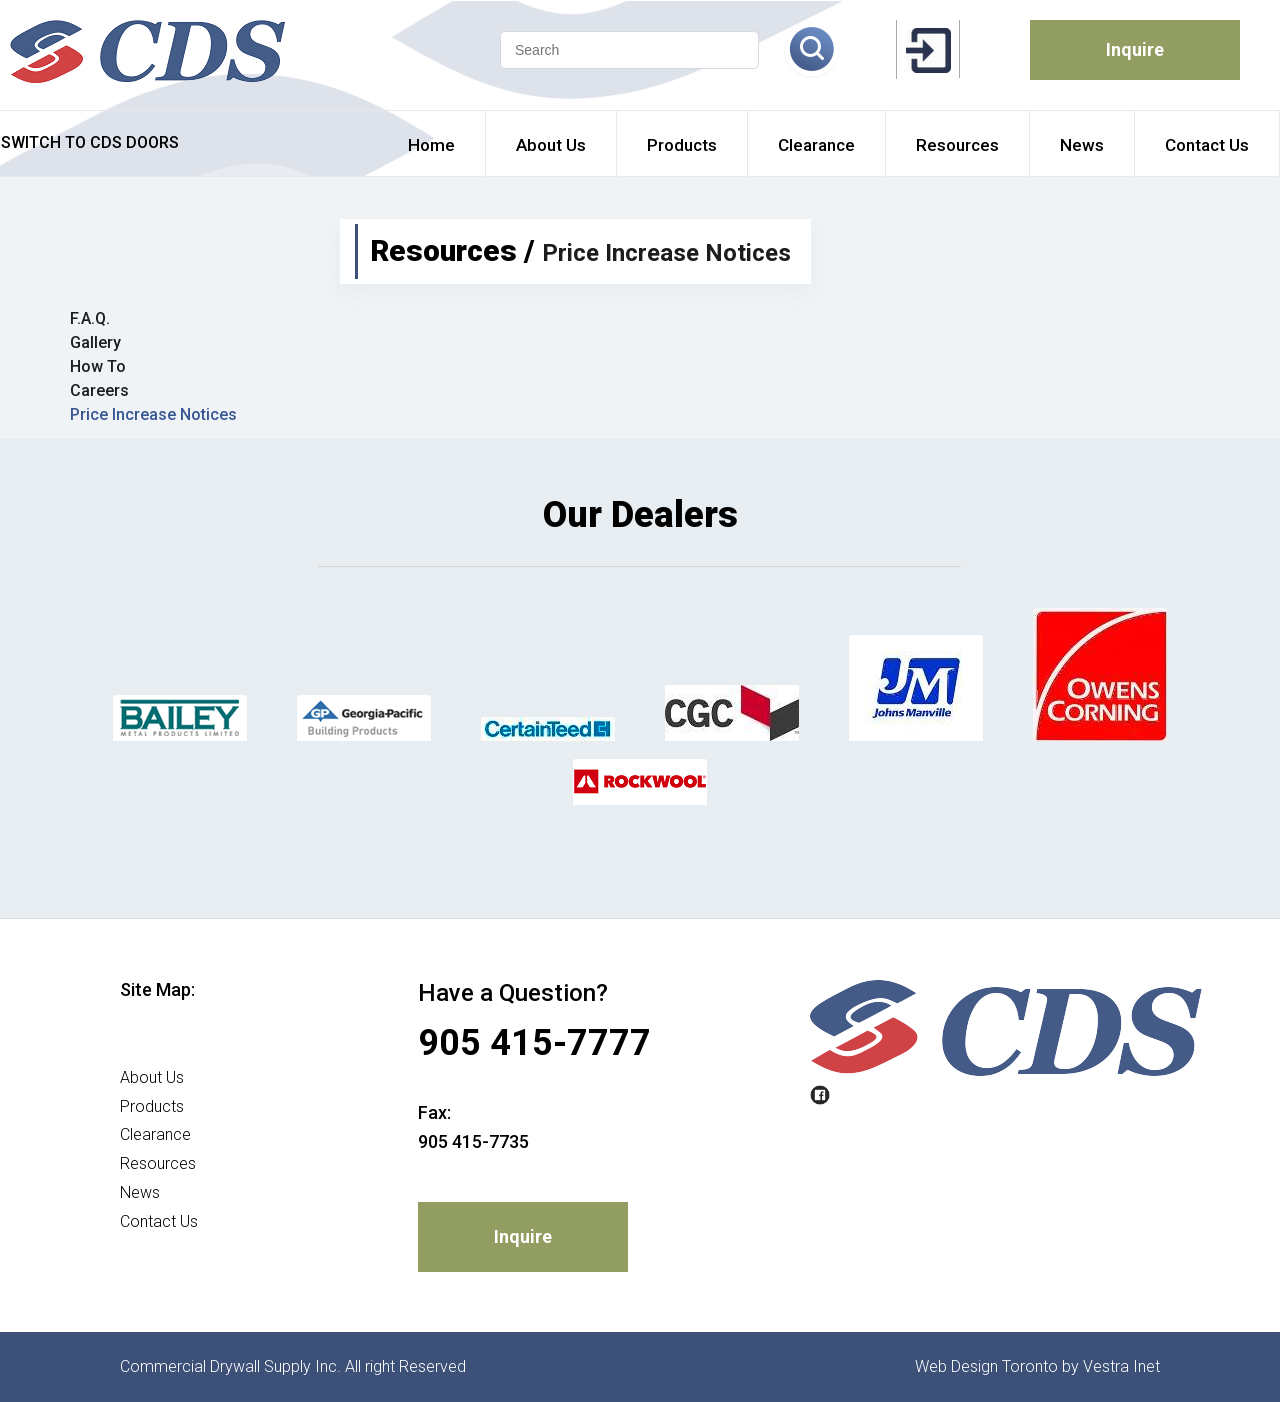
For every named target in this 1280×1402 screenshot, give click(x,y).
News (140, 1192)
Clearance (155, 1134)
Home (141, 1048)
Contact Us (159, 1221)
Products (152, 1106)
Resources (158, 1163)
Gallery (95, 342)
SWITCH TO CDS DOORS (90, 142)
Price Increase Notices (153, 414)
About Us (152, 1077)
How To (98, 366)
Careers (99, 390)
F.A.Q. (90, 318)
